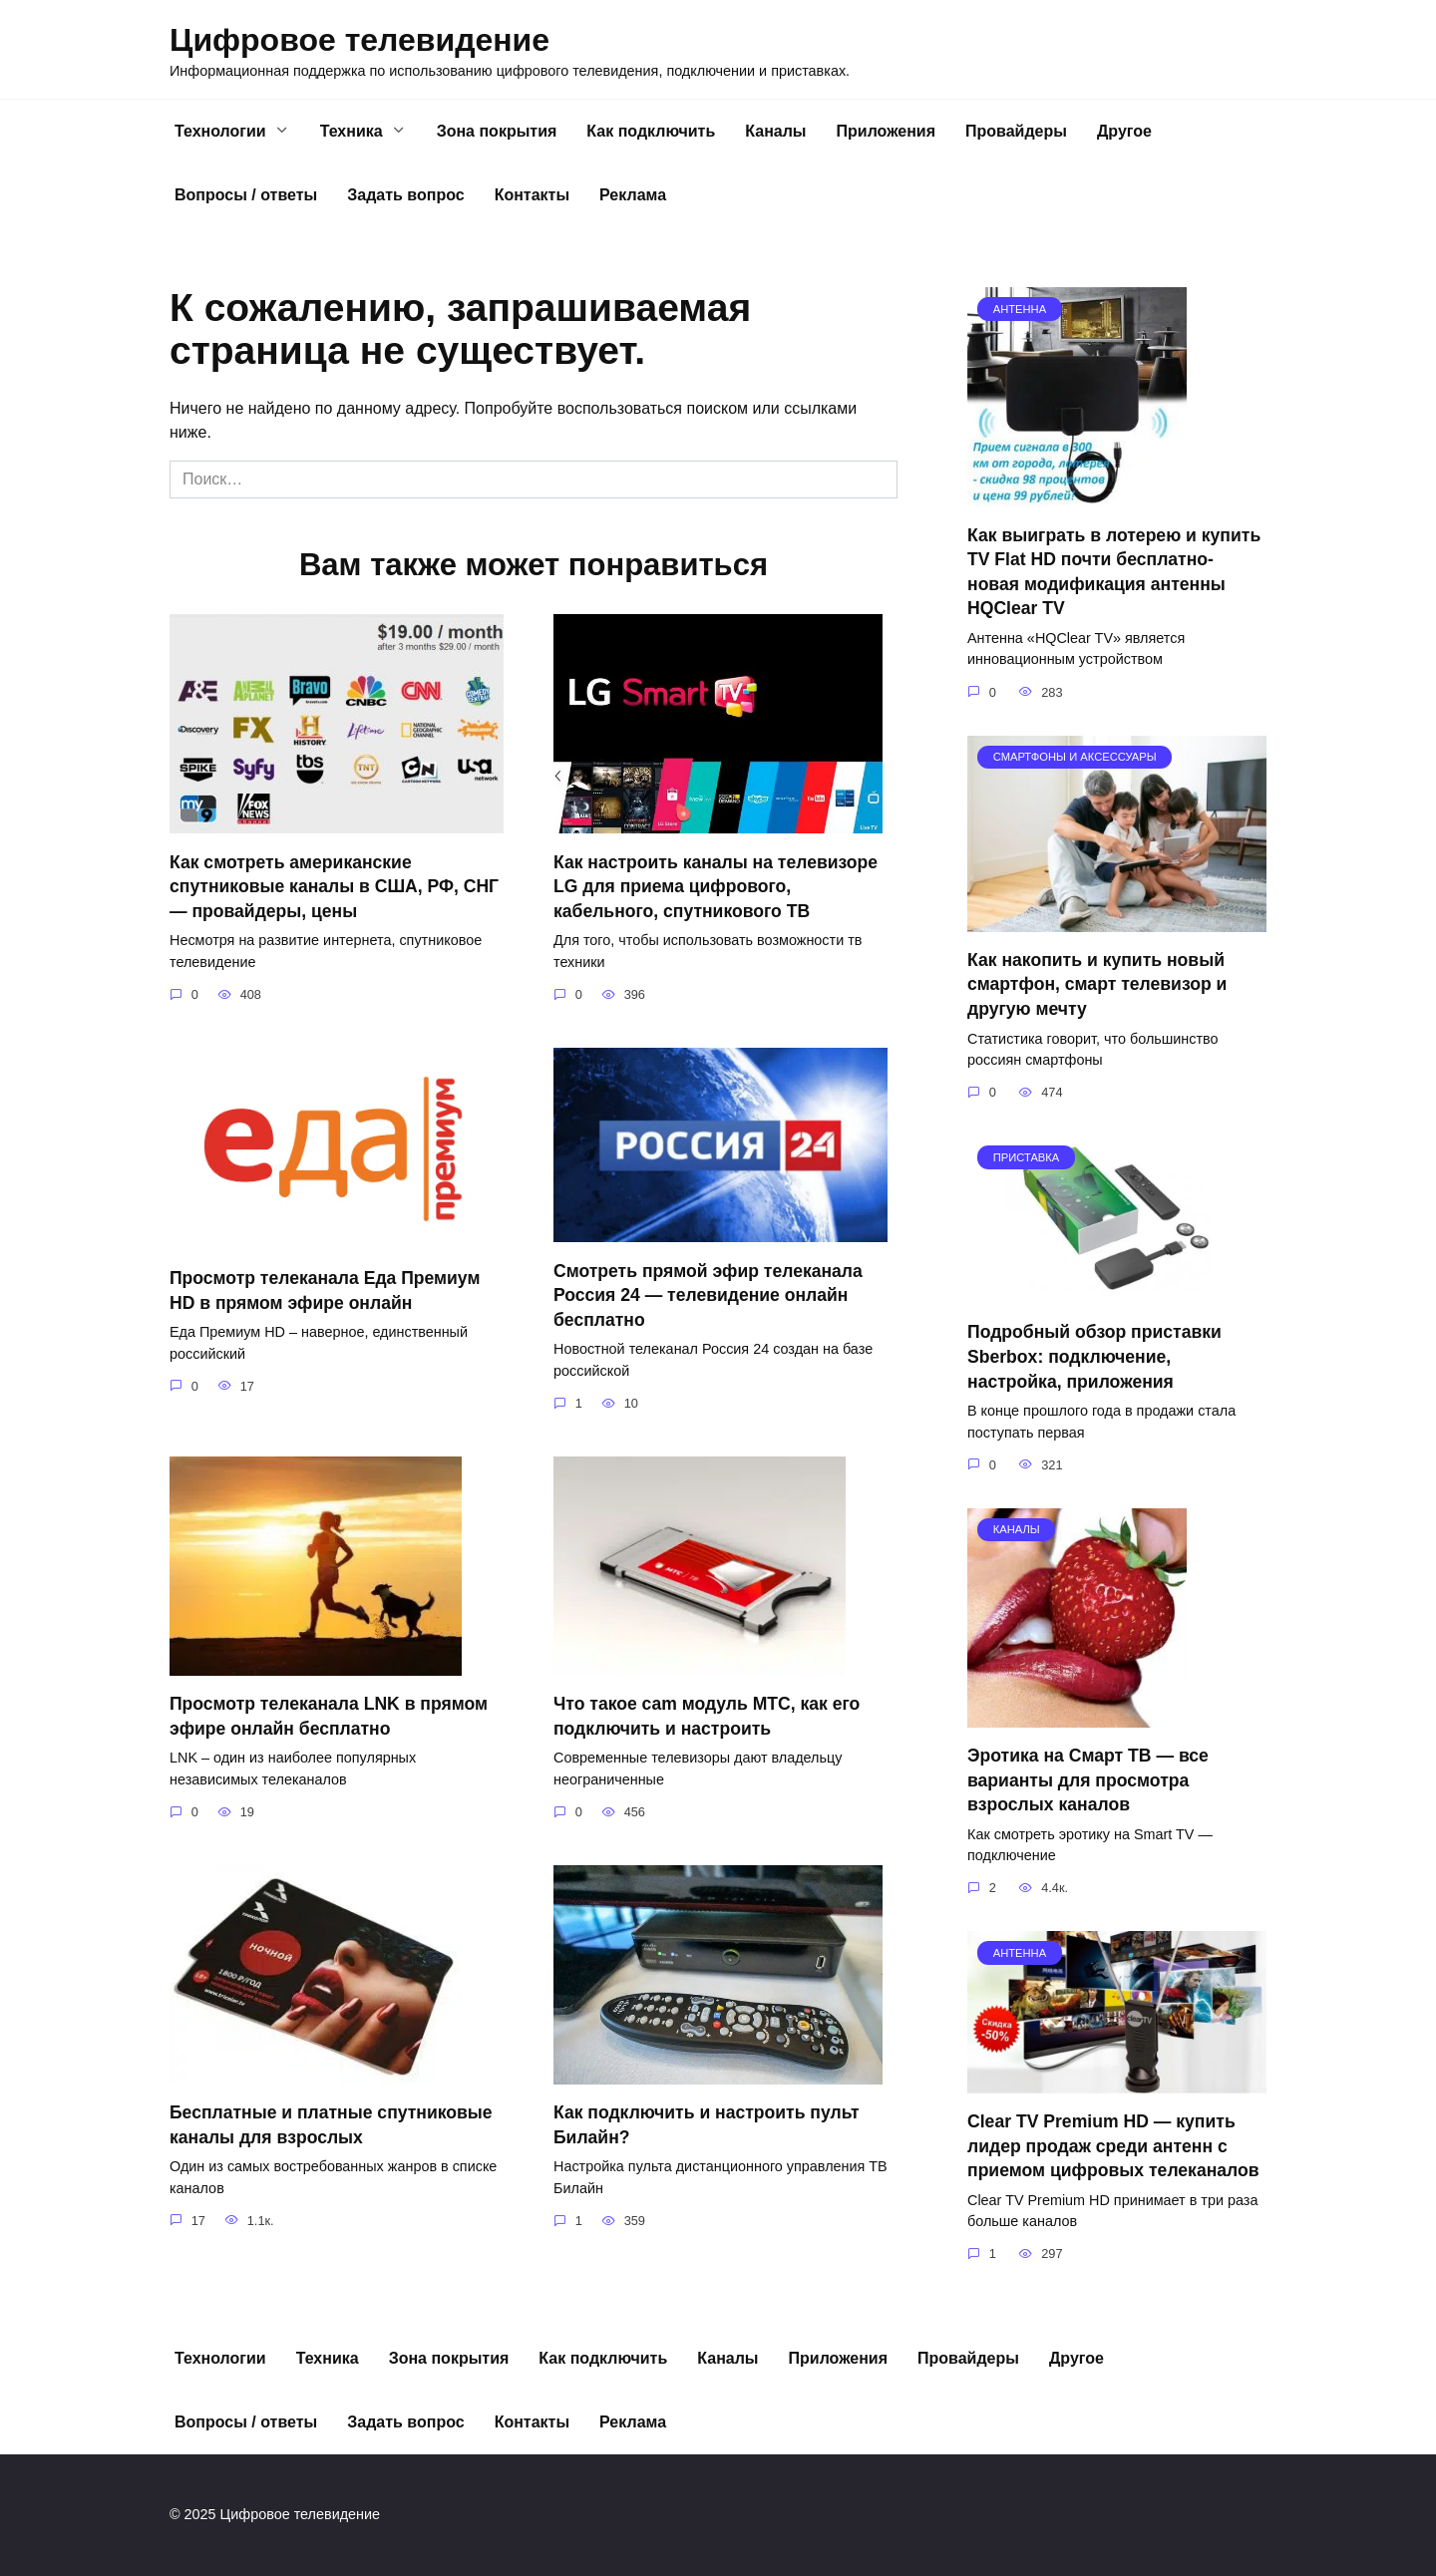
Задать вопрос (405, 194)
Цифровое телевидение (359, 40)
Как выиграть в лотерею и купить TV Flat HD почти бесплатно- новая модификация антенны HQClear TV (1113, 571)
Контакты (532, 194)
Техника (351, 131)
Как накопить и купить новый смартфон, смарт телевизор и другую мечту (1097, 984)
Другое (1124, 131)
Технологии (220, 131)
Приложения (886, 131)
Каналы (775, 131)
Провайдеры (1016, 131)
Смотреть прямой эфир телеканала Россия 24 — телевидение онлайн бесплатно (708, 1294)
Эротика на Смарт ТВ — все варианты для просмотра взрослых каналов (1088, 1780)
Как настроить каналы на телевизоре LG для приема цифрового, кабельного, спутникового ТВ (716, 885)
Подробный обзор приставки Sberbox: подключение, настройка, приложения (1094, 1356)
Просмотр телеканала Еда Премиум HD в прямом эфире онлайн (325, 1290)
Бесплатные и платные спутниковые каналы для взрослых (331, 2124)
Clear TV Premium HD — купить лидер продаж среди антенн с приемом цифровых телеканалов (1113, 2145)
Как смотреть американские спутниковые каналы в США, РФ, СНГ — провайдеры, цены (335, 885)
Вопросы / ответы (246, 194)
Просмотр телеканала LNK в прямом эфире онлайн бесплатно (329, 1716)
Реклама (632, 194)
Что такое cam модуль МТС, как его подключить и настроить (707, 1716)
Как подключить (650, 131)
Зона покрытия (497, 131)
